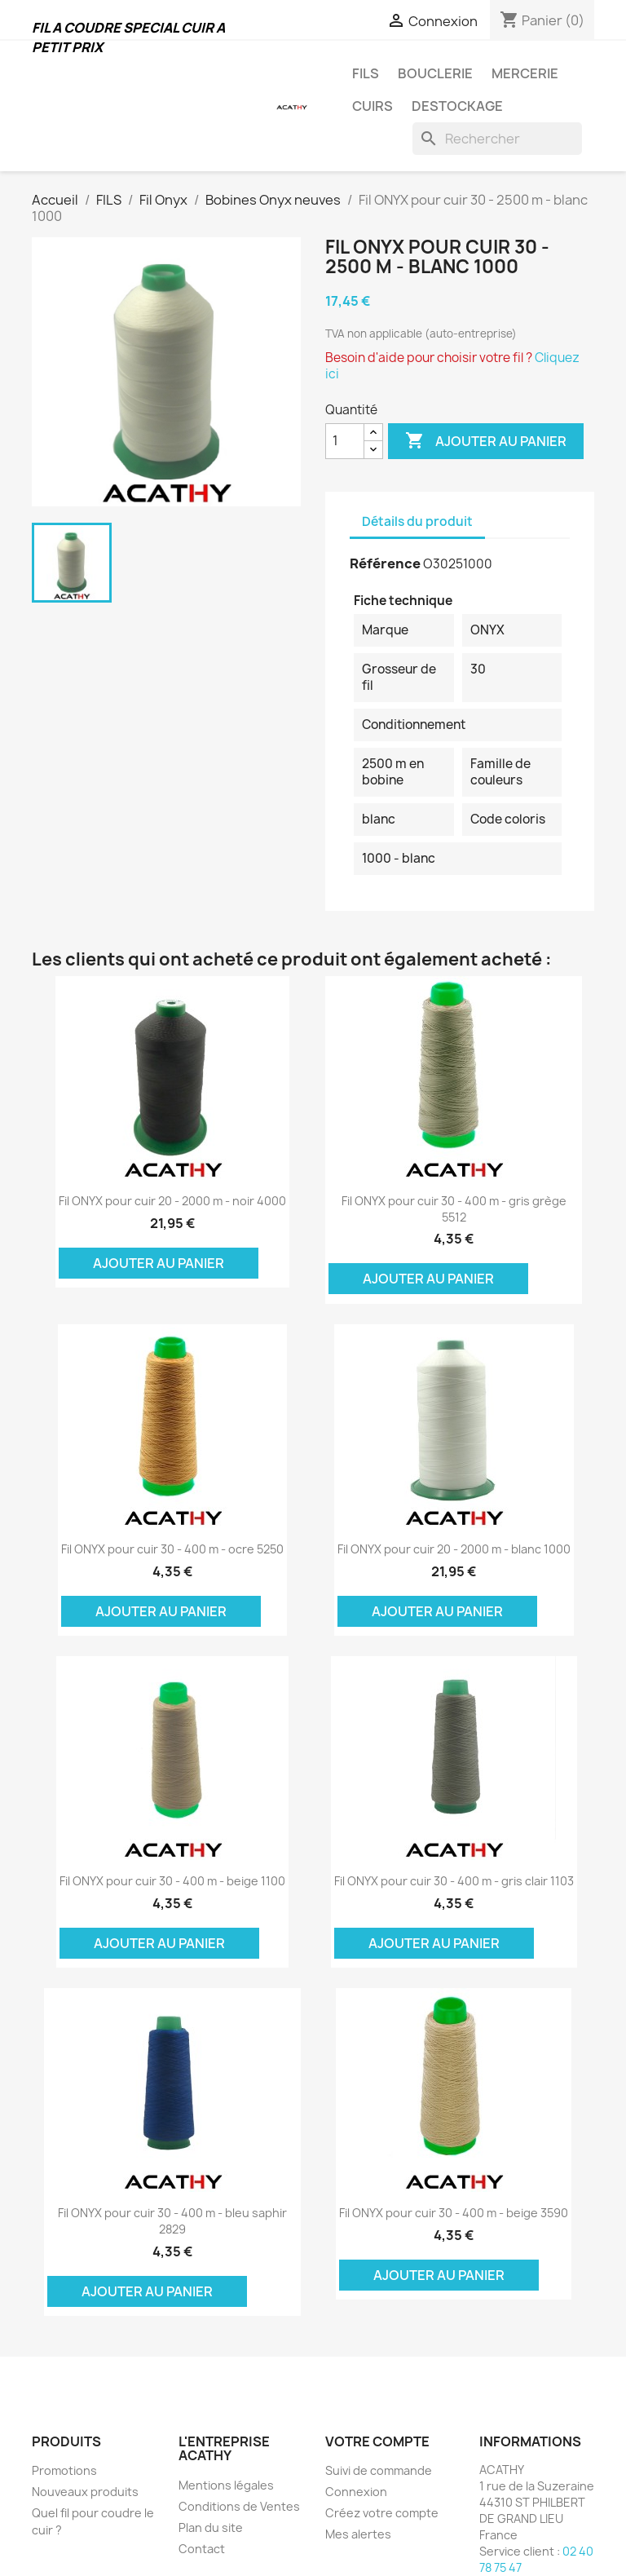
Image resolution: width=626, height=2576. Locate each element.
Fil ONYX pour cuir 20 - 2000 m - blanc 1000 (454, 1549)
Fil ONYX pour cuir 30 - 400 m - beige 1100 (172, 1881)
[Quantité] (344, 441)
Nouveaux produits (85, 2491)
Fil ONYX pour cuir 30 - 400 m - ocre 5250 (172, 1549)
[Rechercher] (497, 138)
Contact (202, 2548)
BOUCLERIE (435, 73)
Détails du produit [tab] (417, 521)
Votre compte (377, 2441)
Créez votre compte (382, 2513)
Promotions (64, 2470)
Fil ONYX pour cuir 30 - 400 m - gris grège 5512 (454, 1209)
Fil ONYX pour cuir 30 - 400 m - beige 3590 (453, 2212)
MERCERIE (525, 73)
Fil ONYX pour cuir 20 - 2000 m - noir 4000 (172, 1200)
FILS (365, 73)
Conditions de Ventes (239, 2506)
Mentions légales (226, 2485)
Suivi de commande (378, 2470)
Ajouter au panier (485, 441)
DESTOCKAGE (457, 106)
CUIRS (372, 106)
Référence (385, 563)
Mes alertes (358, 2534)
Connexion (356, 2491)
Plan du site (211, 2527)
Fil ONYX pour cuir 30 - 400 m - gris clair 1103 (454, 1881)
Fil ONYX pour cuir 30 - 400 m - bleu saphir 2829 (172, 2221)
